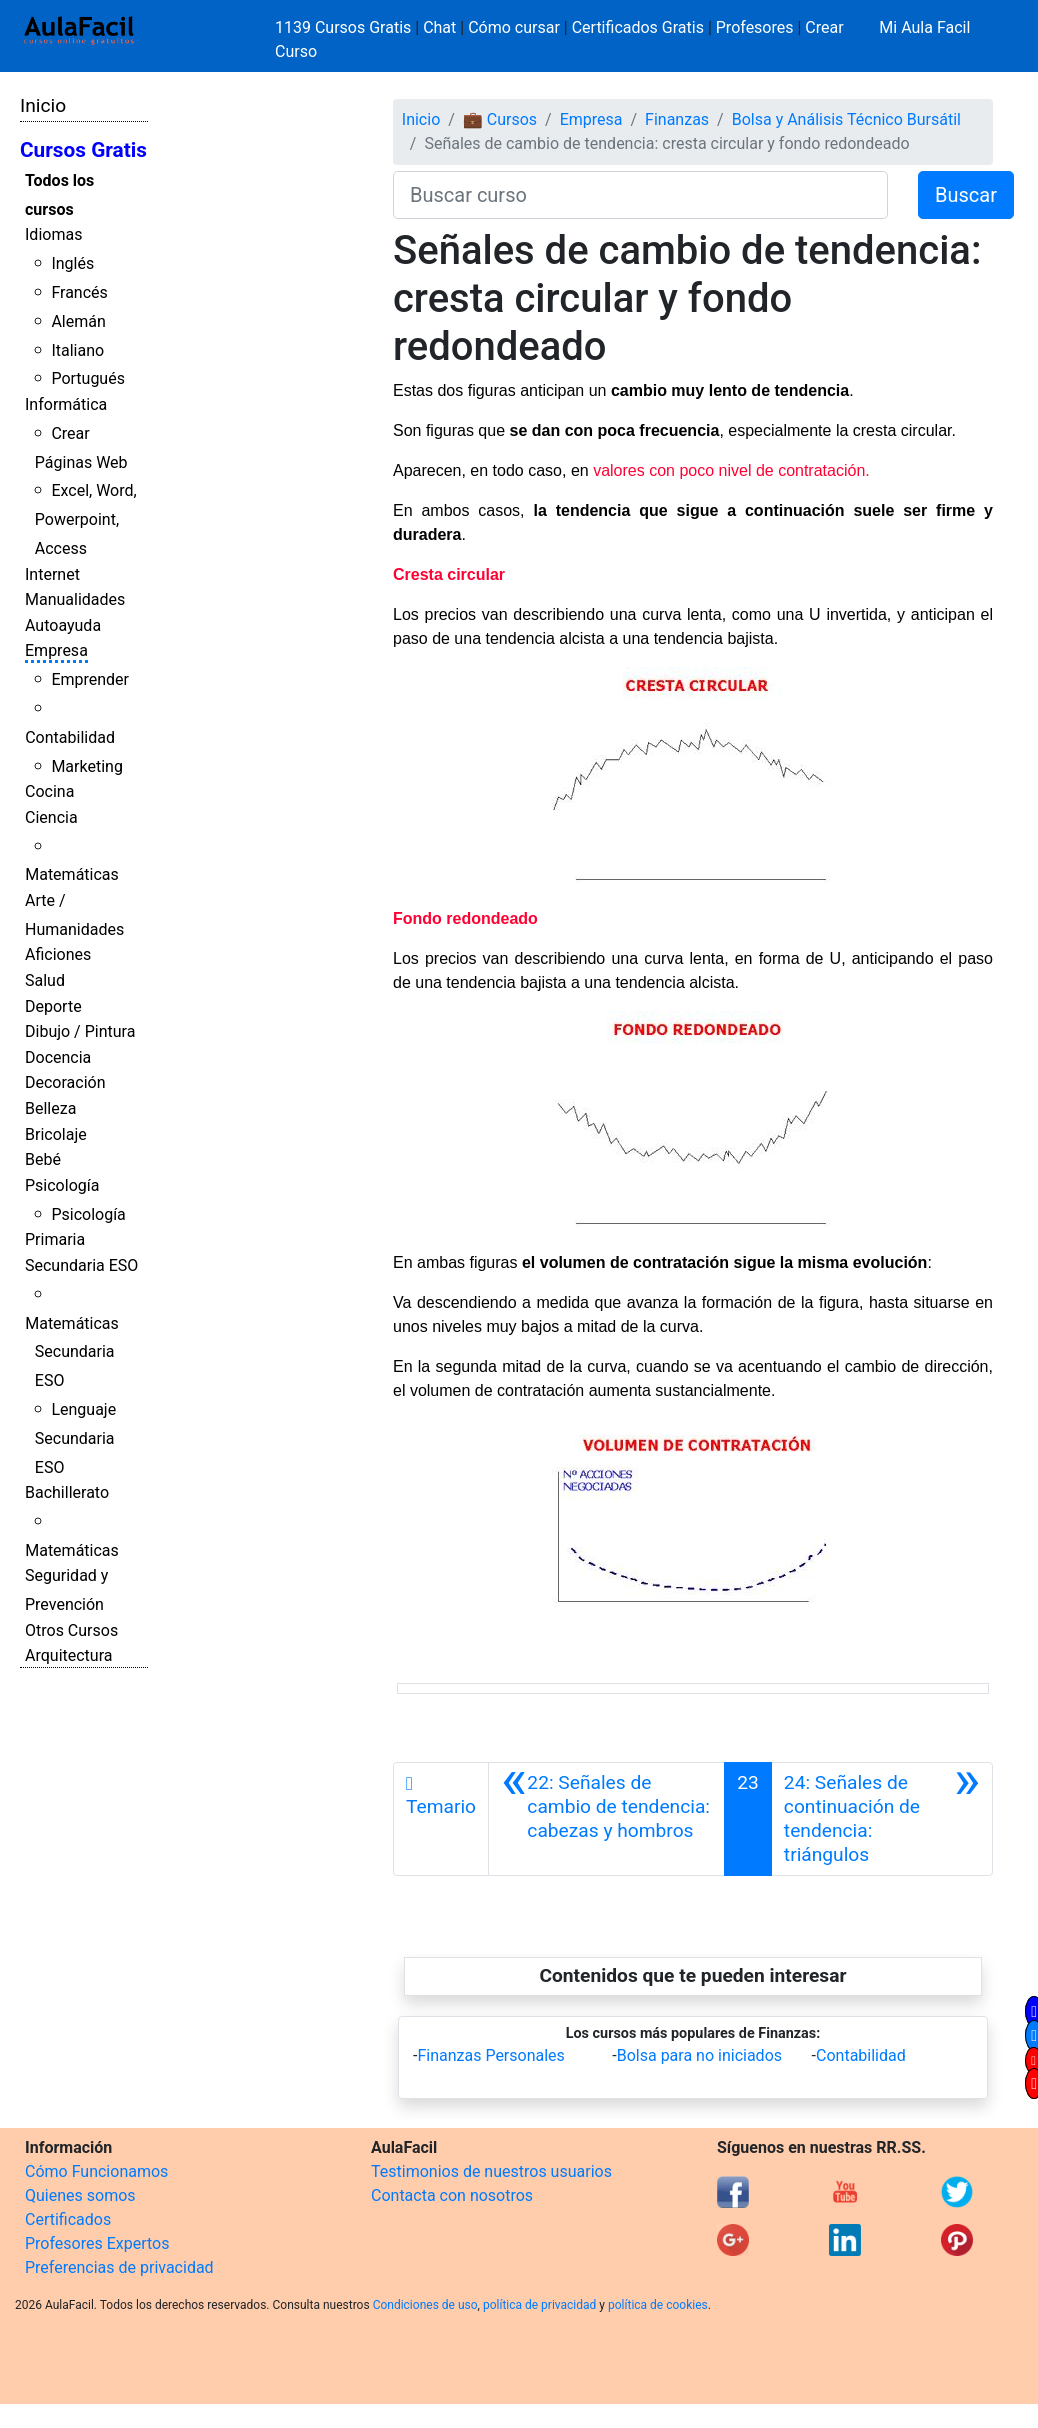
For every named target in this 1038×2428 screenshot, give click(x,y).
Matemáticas (72, 874)
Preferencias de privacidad (119, 2267)
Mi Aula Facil (924, 27)
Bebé (43, 1159)
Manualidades (75, 599)
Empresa (56, 650)
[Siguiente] (882, 1819)
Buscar (966, 195)
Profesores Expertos (97, 2243)
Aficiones (58, 954)
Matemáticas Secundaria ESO (72, 1352)
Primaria (55, 1239)
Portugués (88, 378)
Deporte (53, 1006)
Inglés (72, 263)
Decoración (65, 1082)
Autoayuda (63, 625)
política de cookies (658, 2305)
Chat (439, 27)
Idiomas (53, 234)
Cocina (49, 791)
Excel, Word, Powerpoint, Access (86, 519)
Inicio (43, 105)
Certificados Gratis (638, 27)
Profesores (755, 27)
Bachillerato (67, 1492)
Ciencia (51, 817)
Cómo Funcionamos (96, 2171)
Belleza (50, 1108)
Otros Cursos (71, 1630)
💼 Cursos (500, 119)
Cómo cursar (514, 27)
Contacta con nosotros (452, 2195)
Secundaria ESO (81, 1265)
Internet (52, 574)
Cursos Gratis (83, 150)
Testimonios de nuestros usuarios (491, 2171)
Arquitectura (68, 1655)
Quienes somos (80, 2195)
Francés (79, 292)
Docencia (58, 1057)
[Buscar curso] (640, 195)
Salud (45, 980)
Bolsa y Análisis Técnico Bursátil (846, 119)
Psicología (62, 1185)
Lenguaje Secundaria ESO (75, 1438)
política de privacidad (539, 2305)
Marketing (86, 766)
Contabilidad (70, 737)
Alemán (78, 321)
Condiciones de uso (425, 2305)
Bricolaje (56, 1134)
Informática (66, 404)
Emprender (90, 679)
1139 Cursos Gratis (345, 27)
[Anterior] (606, 1819)
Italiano (77, 350)
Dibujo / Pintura (80, 1031)
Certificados (68, 2219)
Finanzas (677, 119)
